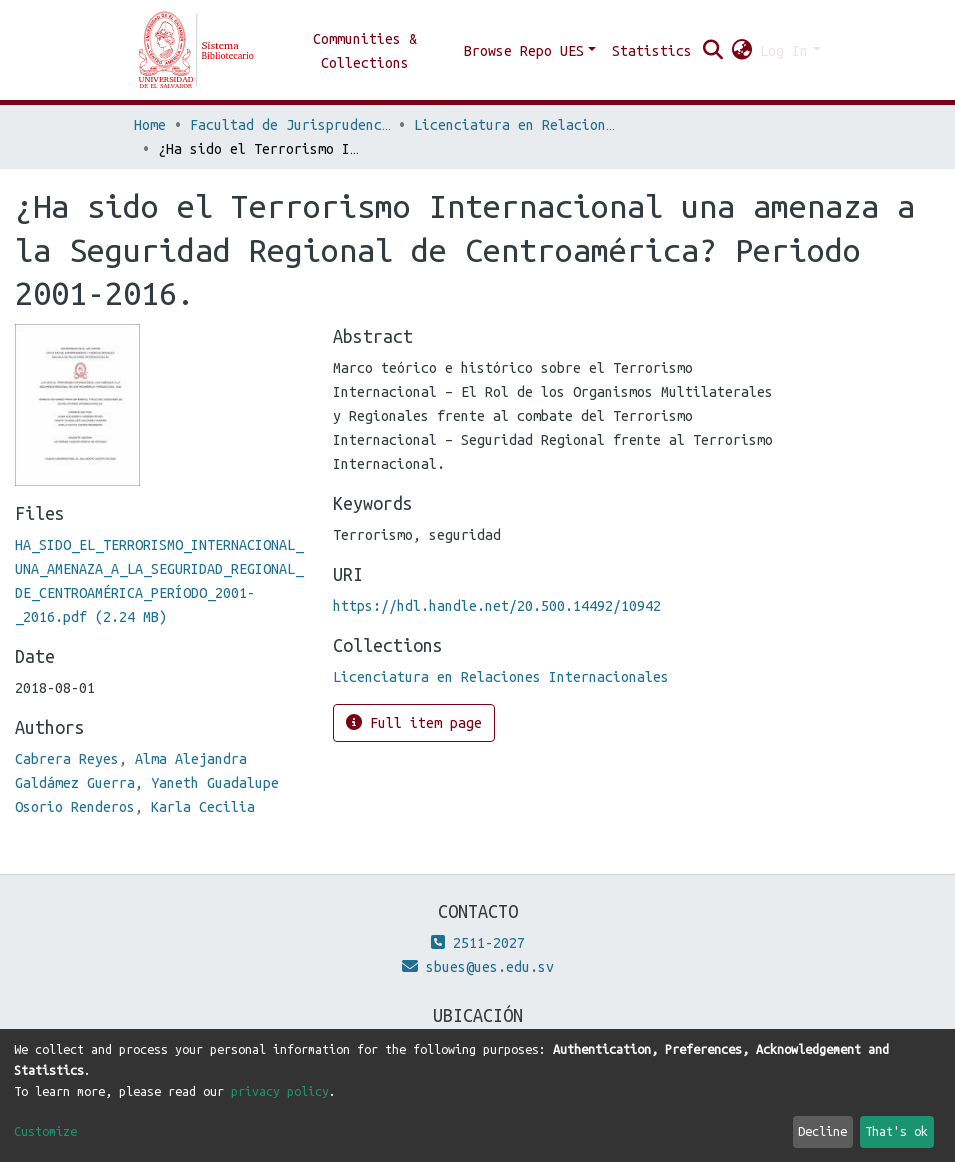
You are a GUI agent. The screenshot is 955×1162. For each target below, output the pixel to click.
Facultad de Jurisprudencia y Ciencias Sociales (290, 125)
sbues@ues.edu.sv (478, 967)
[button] (741, 51)
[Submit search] (712, 51)
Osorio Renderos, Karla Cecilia (135, 807)
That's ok (896, 1131)
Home (150, 125)
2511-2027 (478, 943)
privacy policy (280, 1091)
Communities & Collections (365, 51)
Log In (784, 51)
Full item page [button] (414, 722)
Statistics (652, 51)
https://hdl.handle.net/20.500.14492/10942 (497, 606)
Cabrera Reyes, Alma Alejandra (131, 759)
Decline (822, 1131)
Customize (45, 1131)
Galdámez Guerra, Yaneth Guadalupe (147, 783)
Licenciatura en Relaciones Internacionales (514, 125)
